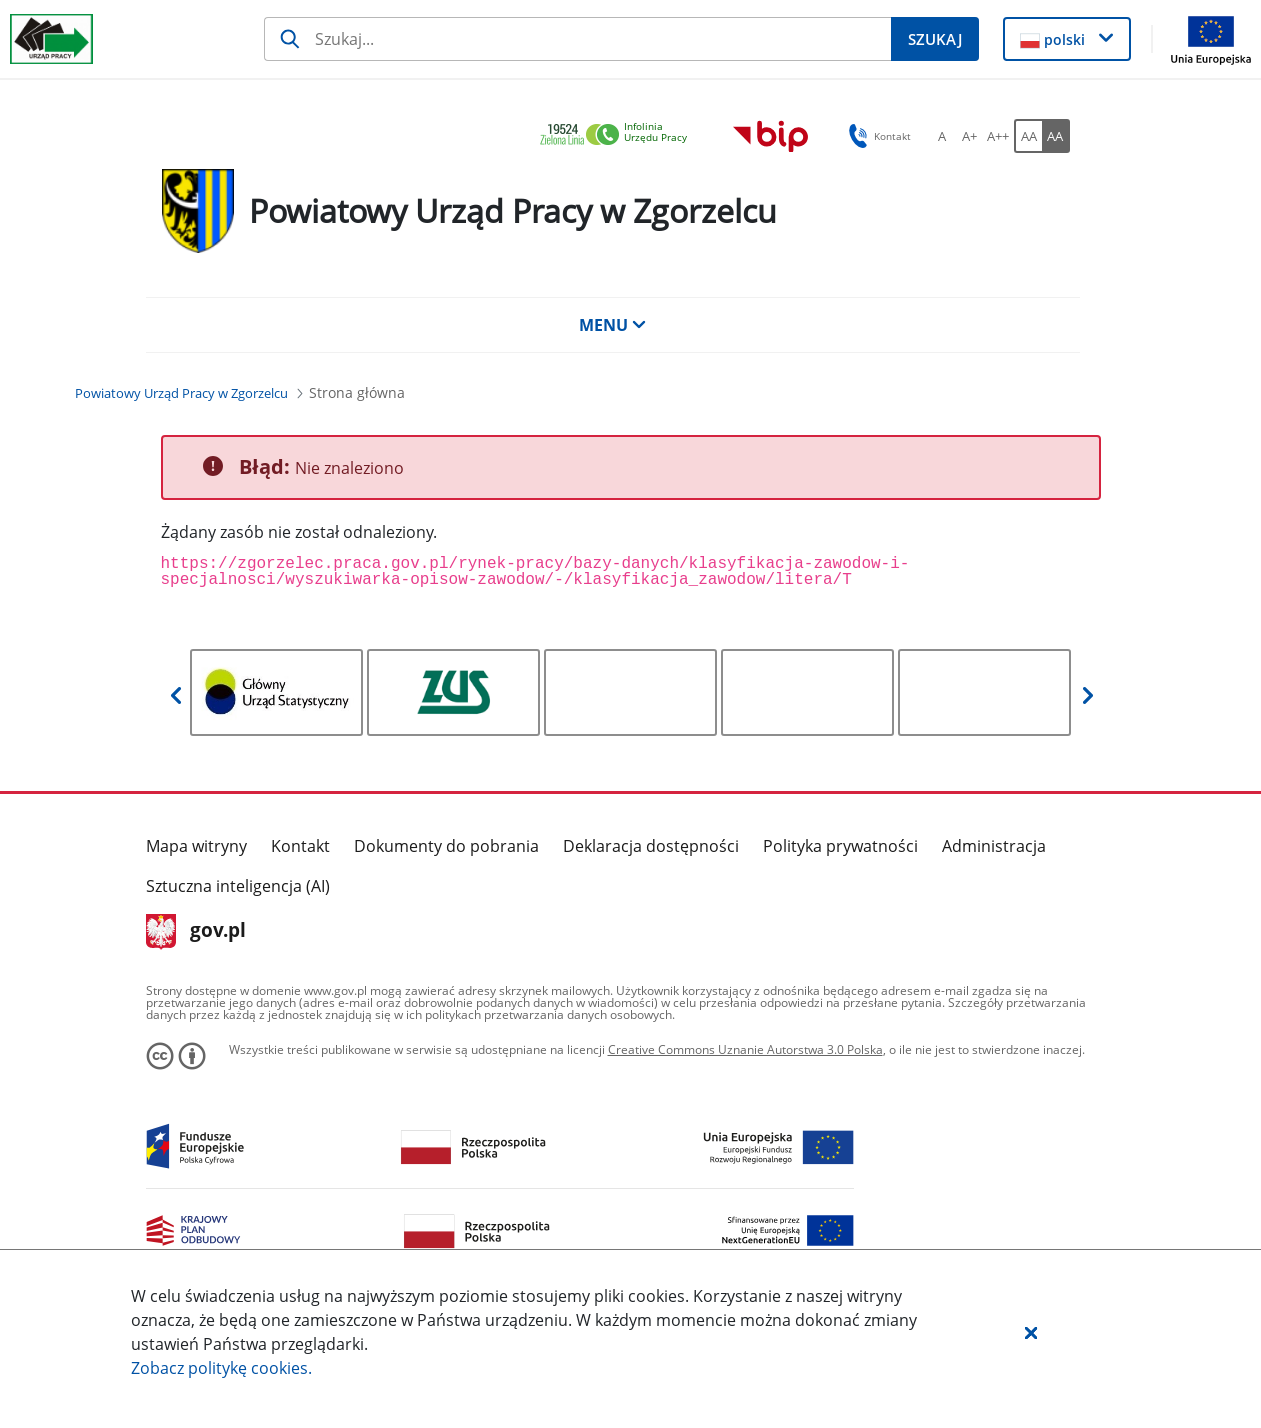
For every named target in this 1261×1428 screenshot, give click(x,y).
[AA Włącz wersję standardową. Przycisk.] (1028, 136)
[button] (1031, 1332)
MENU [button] (613, 325)
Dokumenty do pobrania (446, 846)
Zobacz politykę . (221, 1368)
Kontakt (300, 846)
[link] (619, 135)
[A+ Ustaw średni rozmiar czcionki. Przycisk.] (970, 136)
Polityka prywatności (840, 846)
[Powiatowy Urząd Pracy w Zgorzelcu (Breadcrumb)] (181, 393)
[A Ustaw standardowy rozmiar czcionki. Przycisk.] (942, 136)
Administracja (994, 846)
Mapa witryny (196, 846)
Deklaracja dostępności (651, 846)
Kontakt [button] (876, 136)
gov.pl (196, 932)
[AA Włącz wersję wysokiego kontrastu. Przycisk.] (1056, 136)
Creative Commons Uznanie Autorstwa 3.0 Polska (745, 1049)
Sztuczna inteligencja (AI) (238, 886)
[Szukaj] (577, 39)
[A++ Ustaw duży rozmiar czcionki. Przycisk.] (998, 136)
